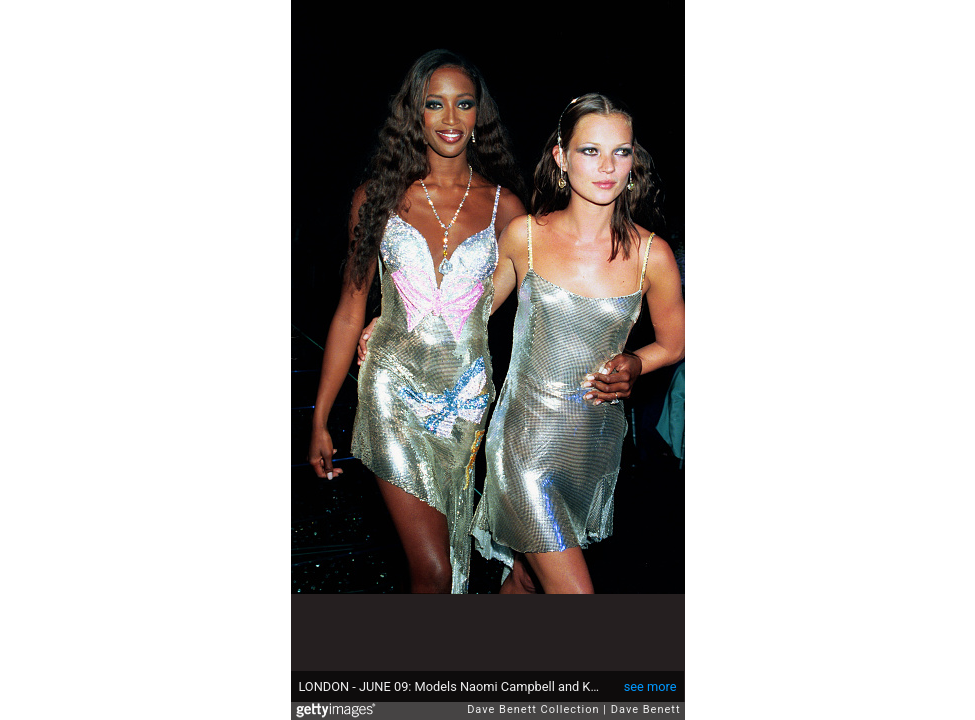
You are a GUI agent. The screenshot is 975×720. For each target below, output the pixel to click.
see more (650, 686)
